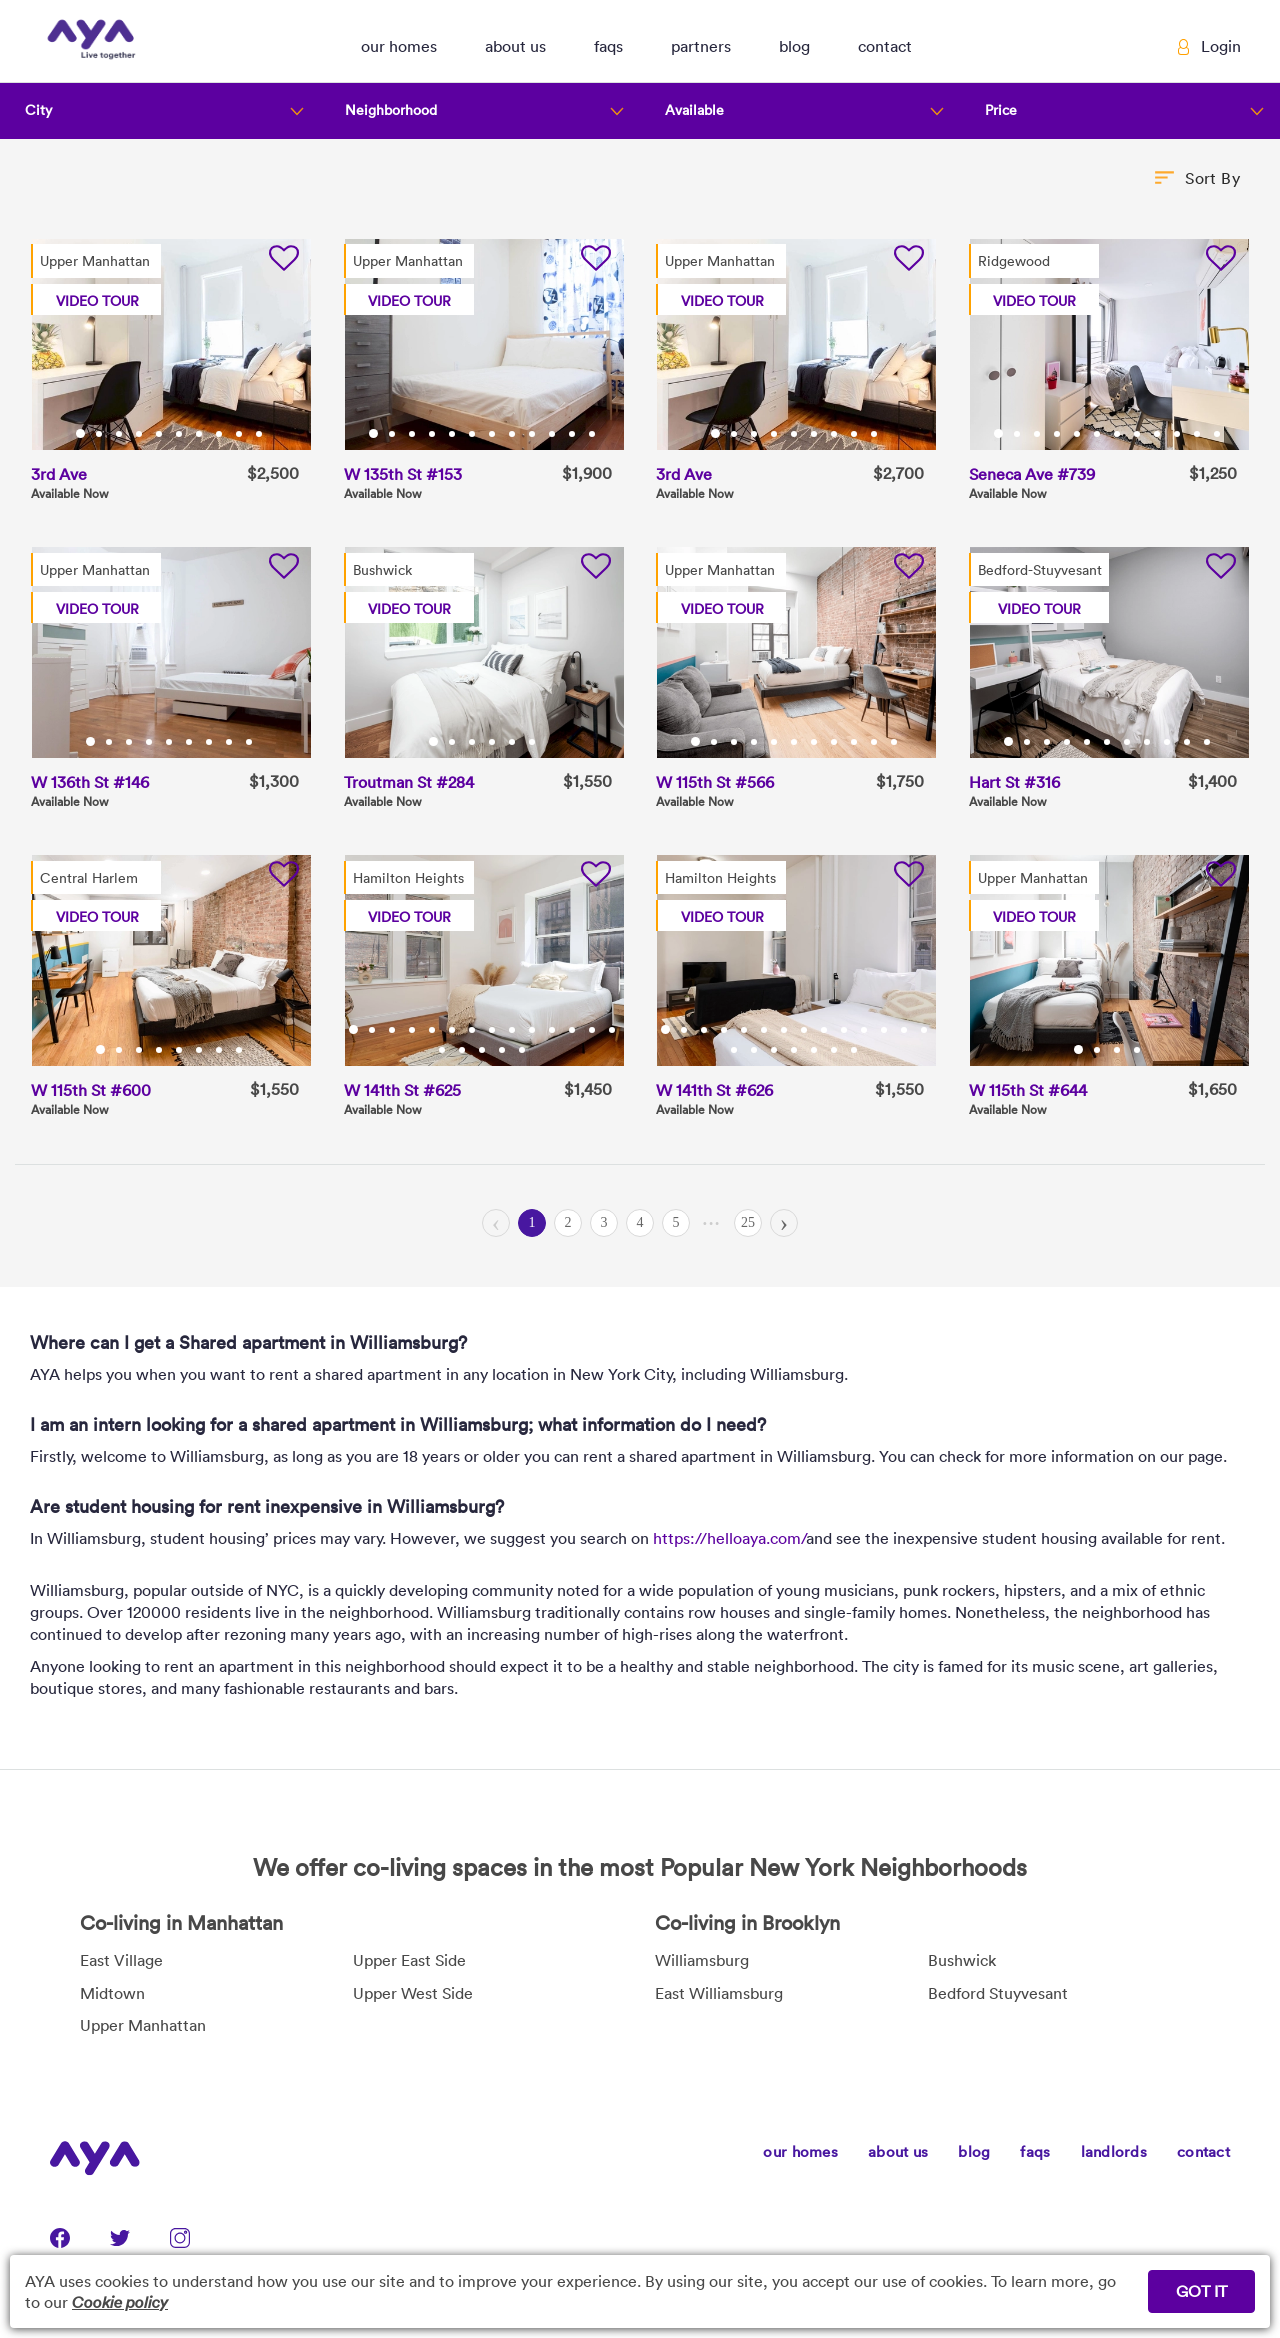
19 (524, 1050)
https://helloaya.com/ (729, 1538)
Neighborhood (391, 109)
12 (594, 434)
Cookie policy (120, 2302)
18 (504, 1050)
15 (444, 1050)
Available (694, 109)
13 (594, 1030)
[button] (399, 41)
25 (748, 1222)
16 (464, 1050)
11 (574, 434)
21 (856, 1050)
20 (836, 1050)
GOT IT (1201, 2291)
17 (484, 1050)
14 (614, 1030)
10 (261, 434)
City (38, 109)
